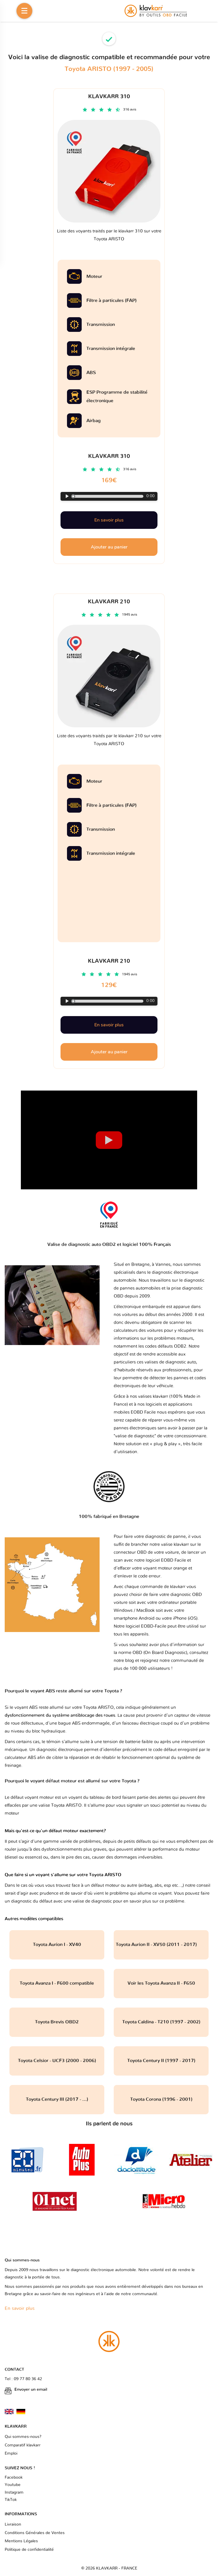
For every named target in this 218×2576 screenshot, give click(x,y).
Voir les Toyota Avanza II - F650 (161, 1983)
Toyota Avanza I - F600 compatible (57, 1983)
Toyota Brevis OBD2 (57, 2022)
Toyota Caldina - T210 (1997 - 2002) (161, 2022)
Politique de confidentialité (29, 2550)
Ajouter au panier (109, 1052)
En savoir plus (109, 1025)
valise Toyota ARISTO (60, 1805)
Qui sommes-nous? (23, 2437)
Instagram (14, 2492)
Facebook (14, 2477)
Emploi (11, 2453)
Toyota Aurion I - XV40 (57, 1944)
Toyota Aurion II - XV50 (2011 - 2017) (161, 1944)
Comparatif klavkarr (23, 2445)
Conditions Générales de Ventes (35, 2533)
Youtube (13, 2485)
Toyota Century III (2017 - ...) (57, 2099)
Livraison (13, 2524)
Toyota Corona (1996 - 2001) (161, 2099)
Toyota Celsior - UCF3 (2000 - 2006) (57, 2060)
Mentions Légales (21, 2541)
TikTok (11, 2500)
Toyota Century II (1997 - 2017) (161, 2060)
